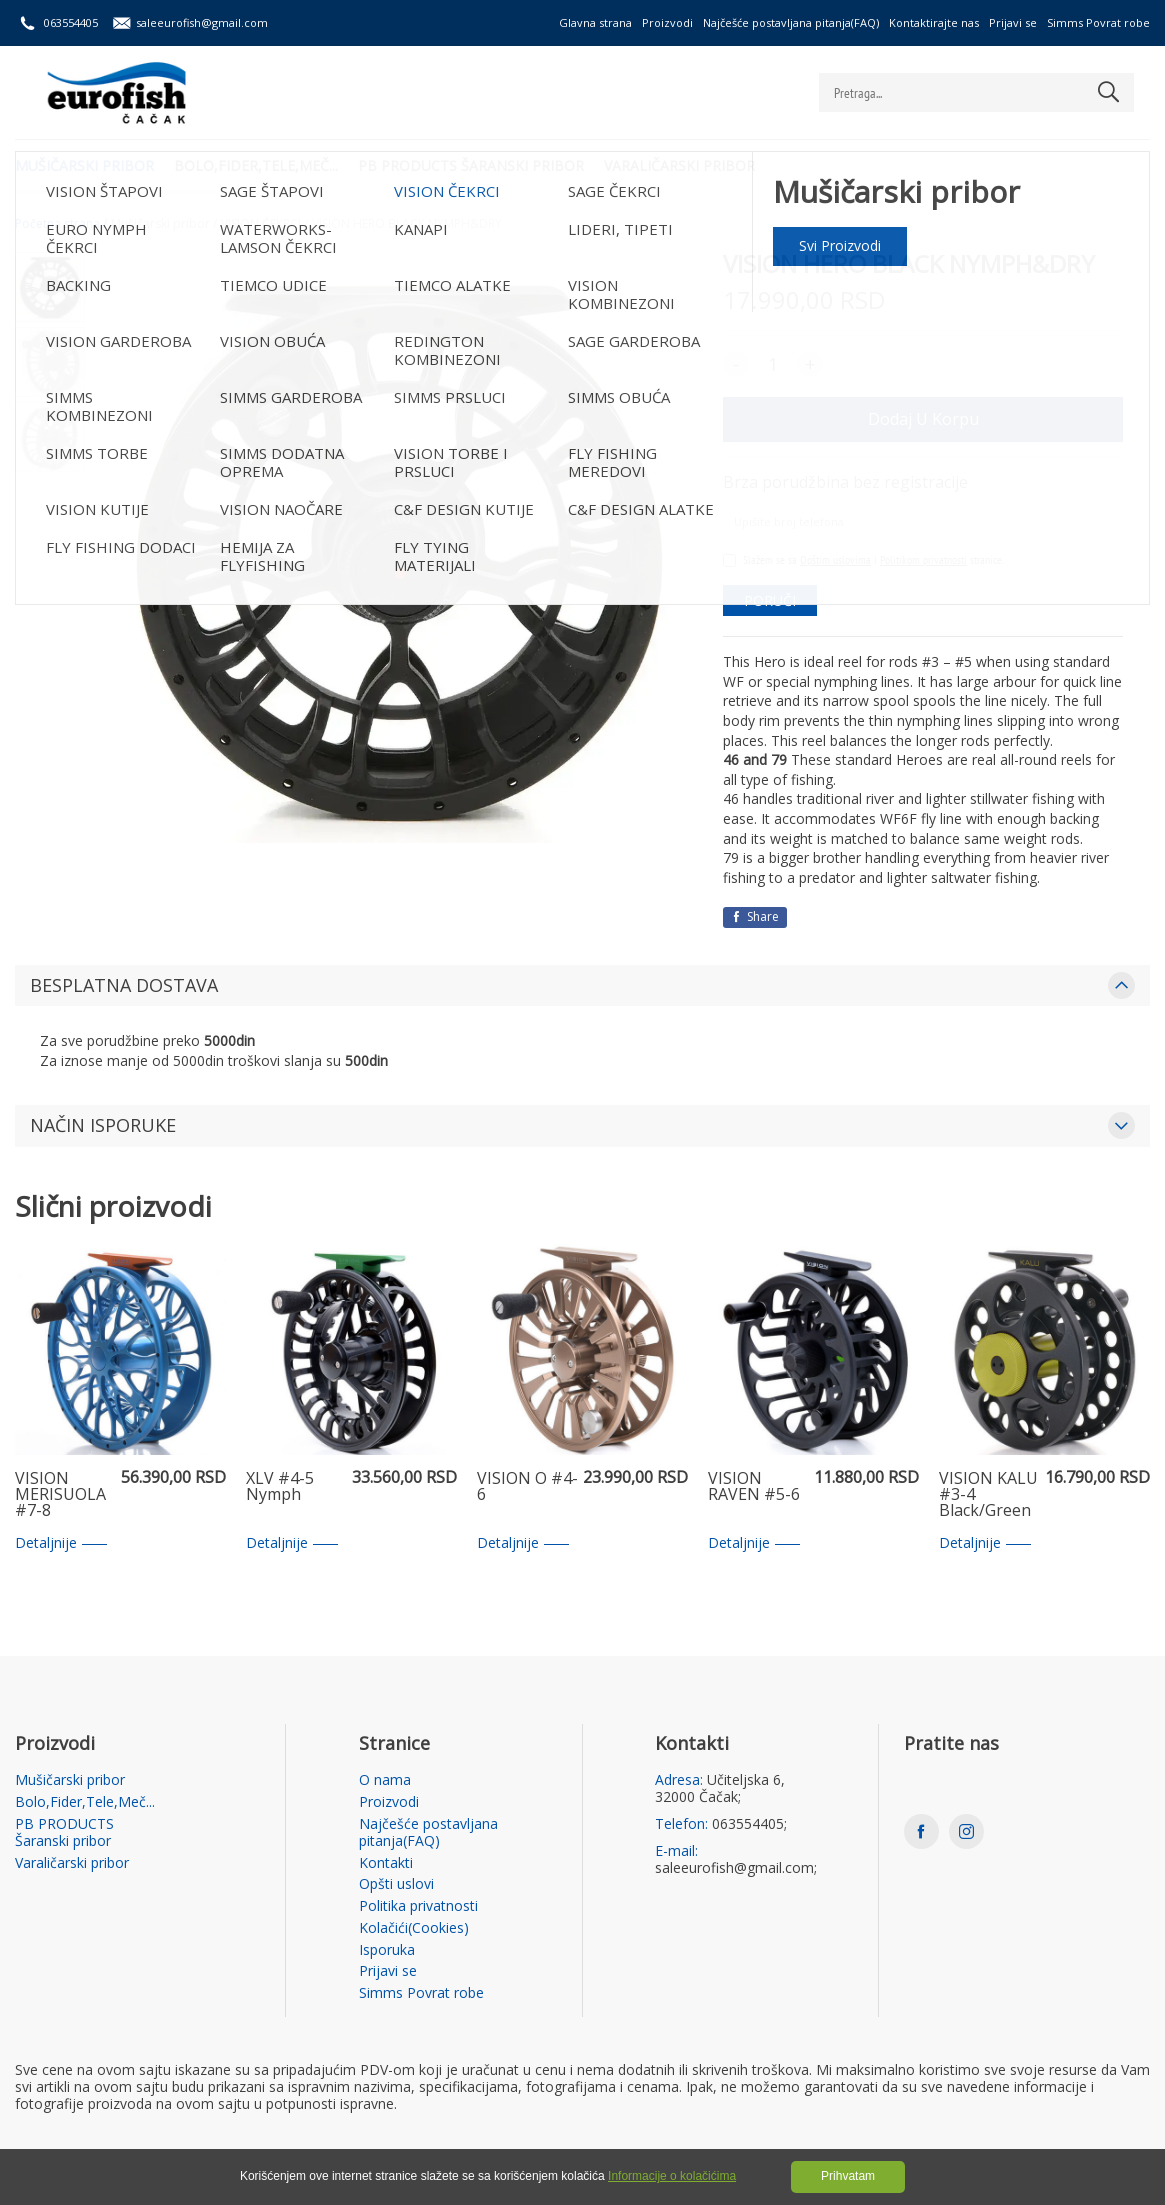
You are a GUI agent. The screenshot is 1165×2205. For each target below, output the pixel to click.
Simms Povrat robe (1098, 22)
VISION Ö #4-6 (527, 1487)
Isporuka (387, 1950)
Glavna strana (595, 22)
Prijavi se (1013, 22)
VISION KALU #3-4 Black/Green (988, 1495)
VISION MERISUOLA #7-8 (60, 1495)
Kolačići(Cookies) (414, 1928)
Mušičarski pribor (84, 165)
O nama (385, 1780)
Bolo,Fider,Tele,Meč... (256, 165)
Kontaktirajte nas (934, 22)
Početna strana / (61, 224)
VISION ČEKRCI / (264, 224)
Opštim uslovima (835, 559)
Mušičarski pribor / (164, 224)
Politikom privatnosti (923, 559)
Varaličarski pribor (679, 165)
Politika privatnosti (418, 1906)
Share (755, 916)
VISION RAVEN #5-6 (754, 1487)
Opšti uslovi (396, 1884)
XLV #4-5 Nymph (280, 1487)
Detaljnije (61, 1543)
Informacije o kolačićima (672, 2176)
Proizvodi (667, 22)
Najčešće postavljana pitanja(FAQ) (791, 22)
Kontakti (386, 1863)
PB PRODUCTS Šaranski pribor (471, 165)
